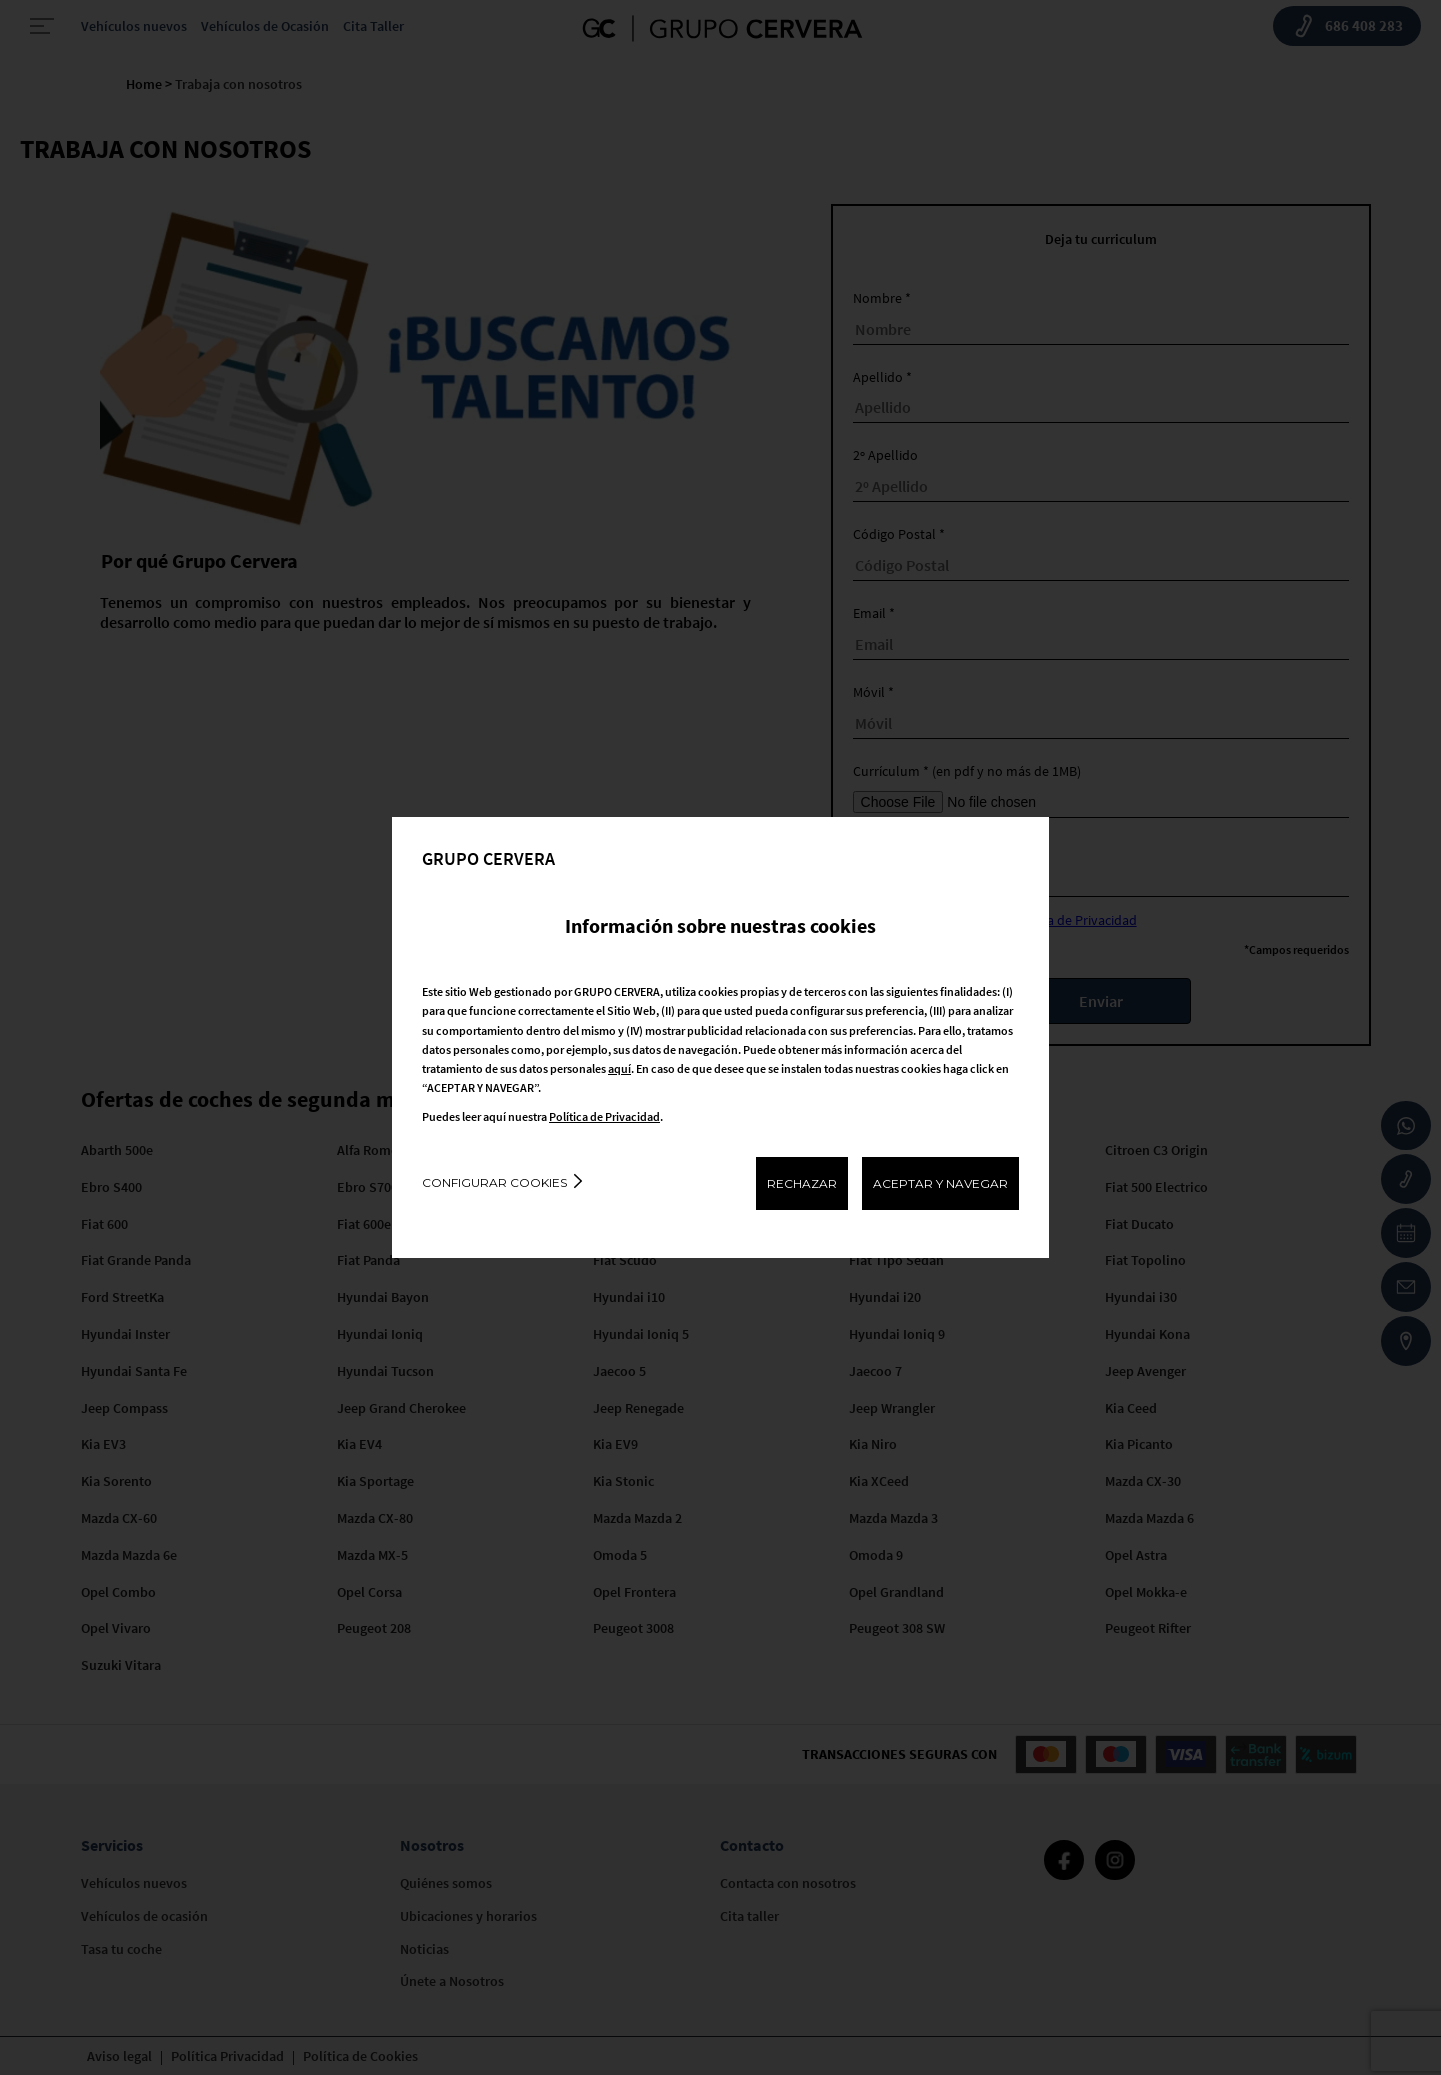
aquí (619, 1068)
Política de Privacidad (604, 1116)
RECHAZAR (802, 1183)
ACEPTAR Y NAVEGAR (940, 1183)
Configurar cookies (494, 1182)
